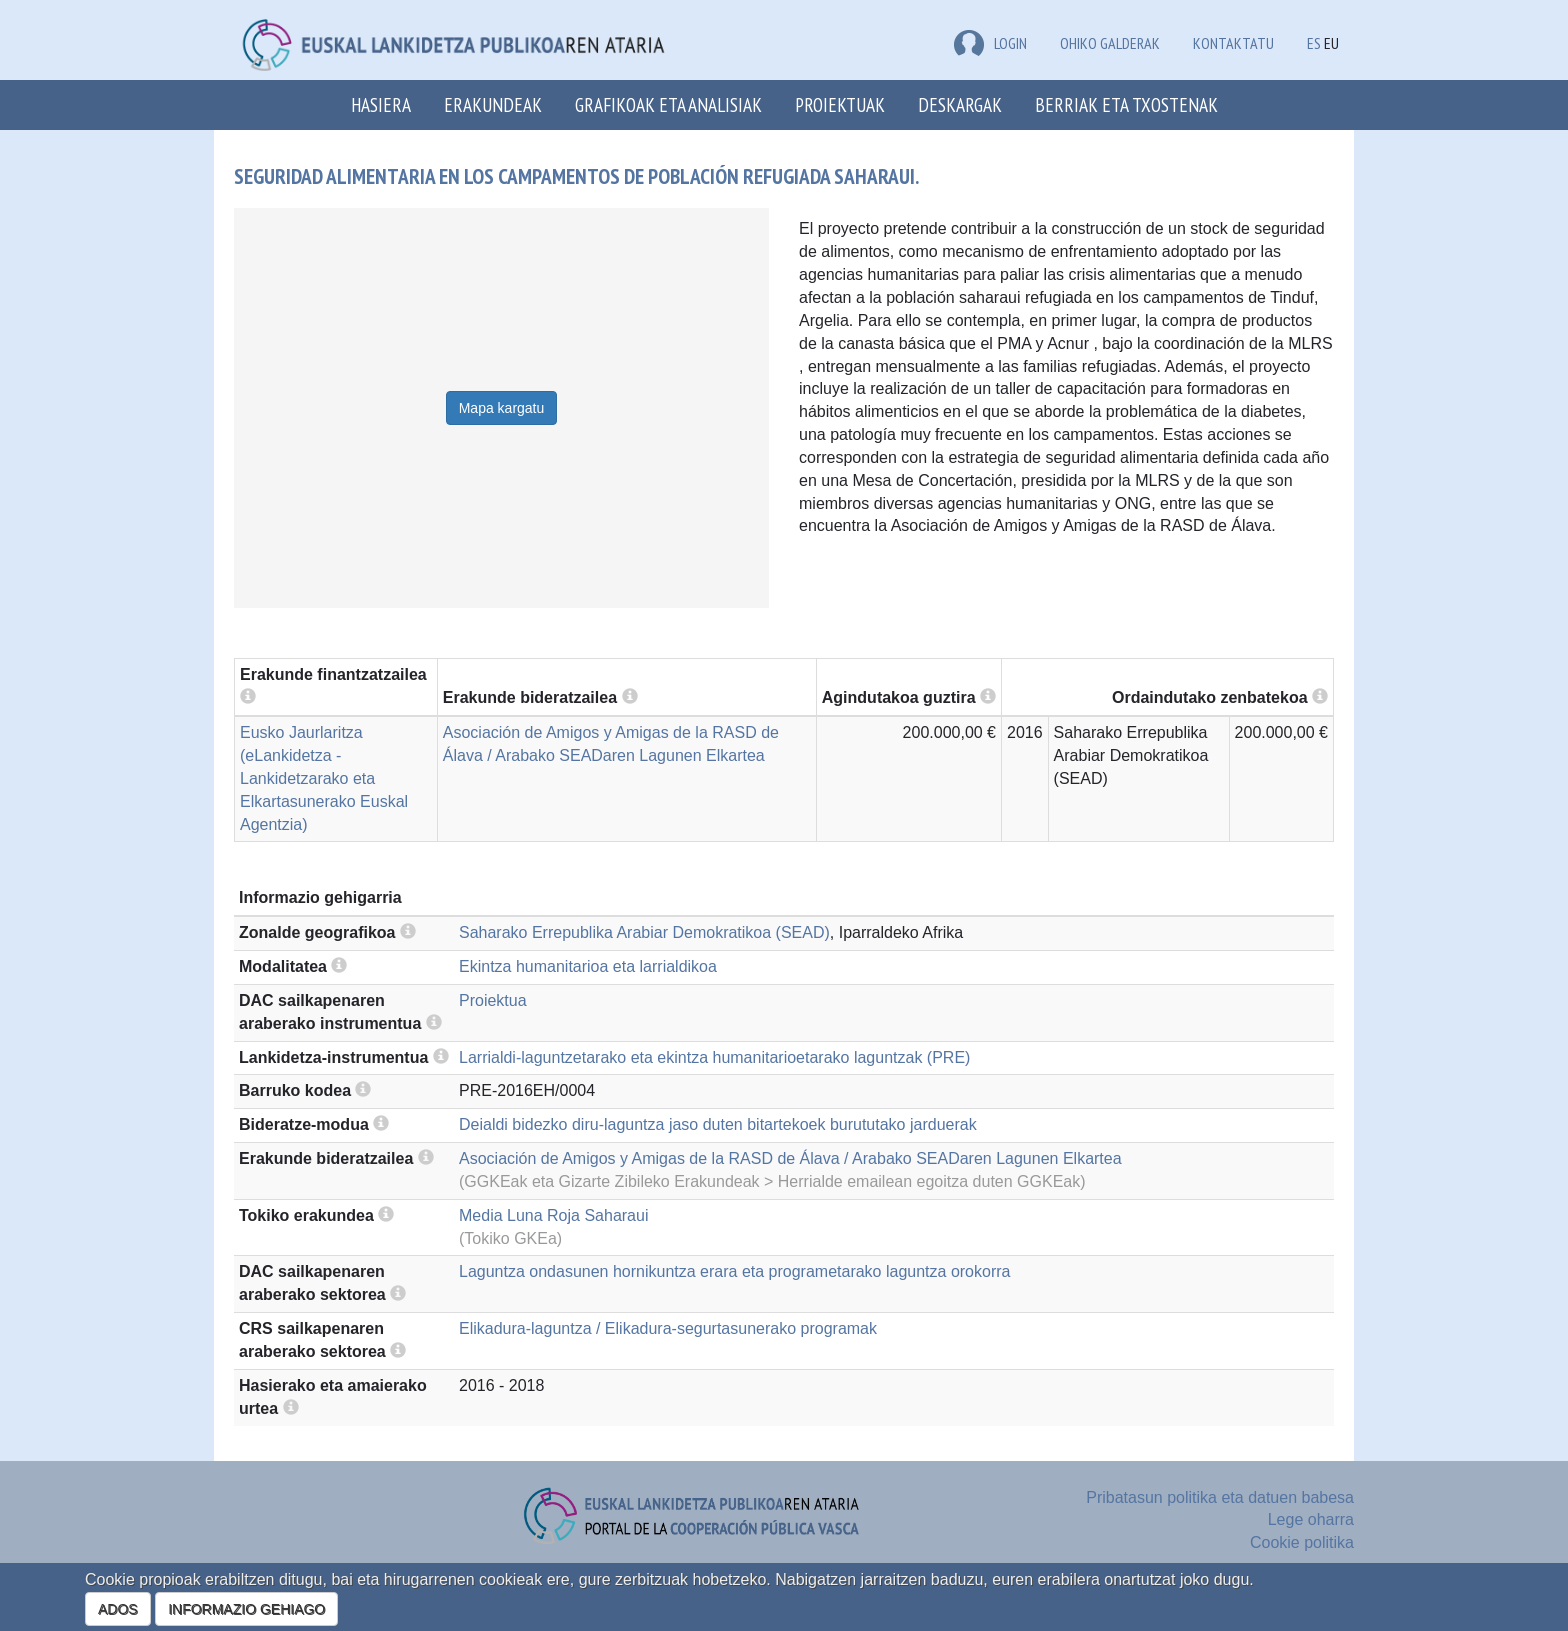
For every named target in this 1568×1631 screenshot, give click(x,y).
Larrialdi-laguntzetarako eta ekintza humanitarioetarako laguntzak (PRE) (714, 1057)
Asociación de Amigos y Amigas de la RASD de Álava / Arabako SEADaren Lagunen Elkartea (790, 1158)
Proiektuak (840, 104)
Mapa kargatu (502, 408)
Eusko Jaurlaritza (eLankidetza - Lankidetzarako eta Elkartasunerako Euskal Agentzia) (324, 778)
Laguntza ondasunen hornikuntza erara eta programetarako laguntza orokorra (734, 1271)
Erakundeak (493, 104)
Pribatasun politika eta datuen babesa (1220, 1497)
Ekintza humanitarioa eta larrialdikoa (588, 966)
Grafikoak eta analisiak (668, 104)
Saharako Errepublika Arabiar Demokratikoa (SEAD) (644, 932)
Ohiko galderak (1110, 43)
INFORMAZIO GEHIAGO (246, 1609)
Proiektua (493, 1000)
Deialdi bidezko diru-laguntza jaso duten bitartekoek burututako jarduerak (718, 1124)
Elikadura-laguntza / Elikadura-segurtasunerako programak (668, 1328)
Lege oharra (1311, 1519)
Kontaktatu (1233, 43)
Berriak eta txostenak (1126, 104)
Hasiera (381, 104)
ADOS (118, 1609)
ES (1314, 43)
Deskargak (960, 104)
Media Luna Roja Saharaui (553, 1215)
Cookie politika (1302, 1542)
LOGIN (990, 43)
